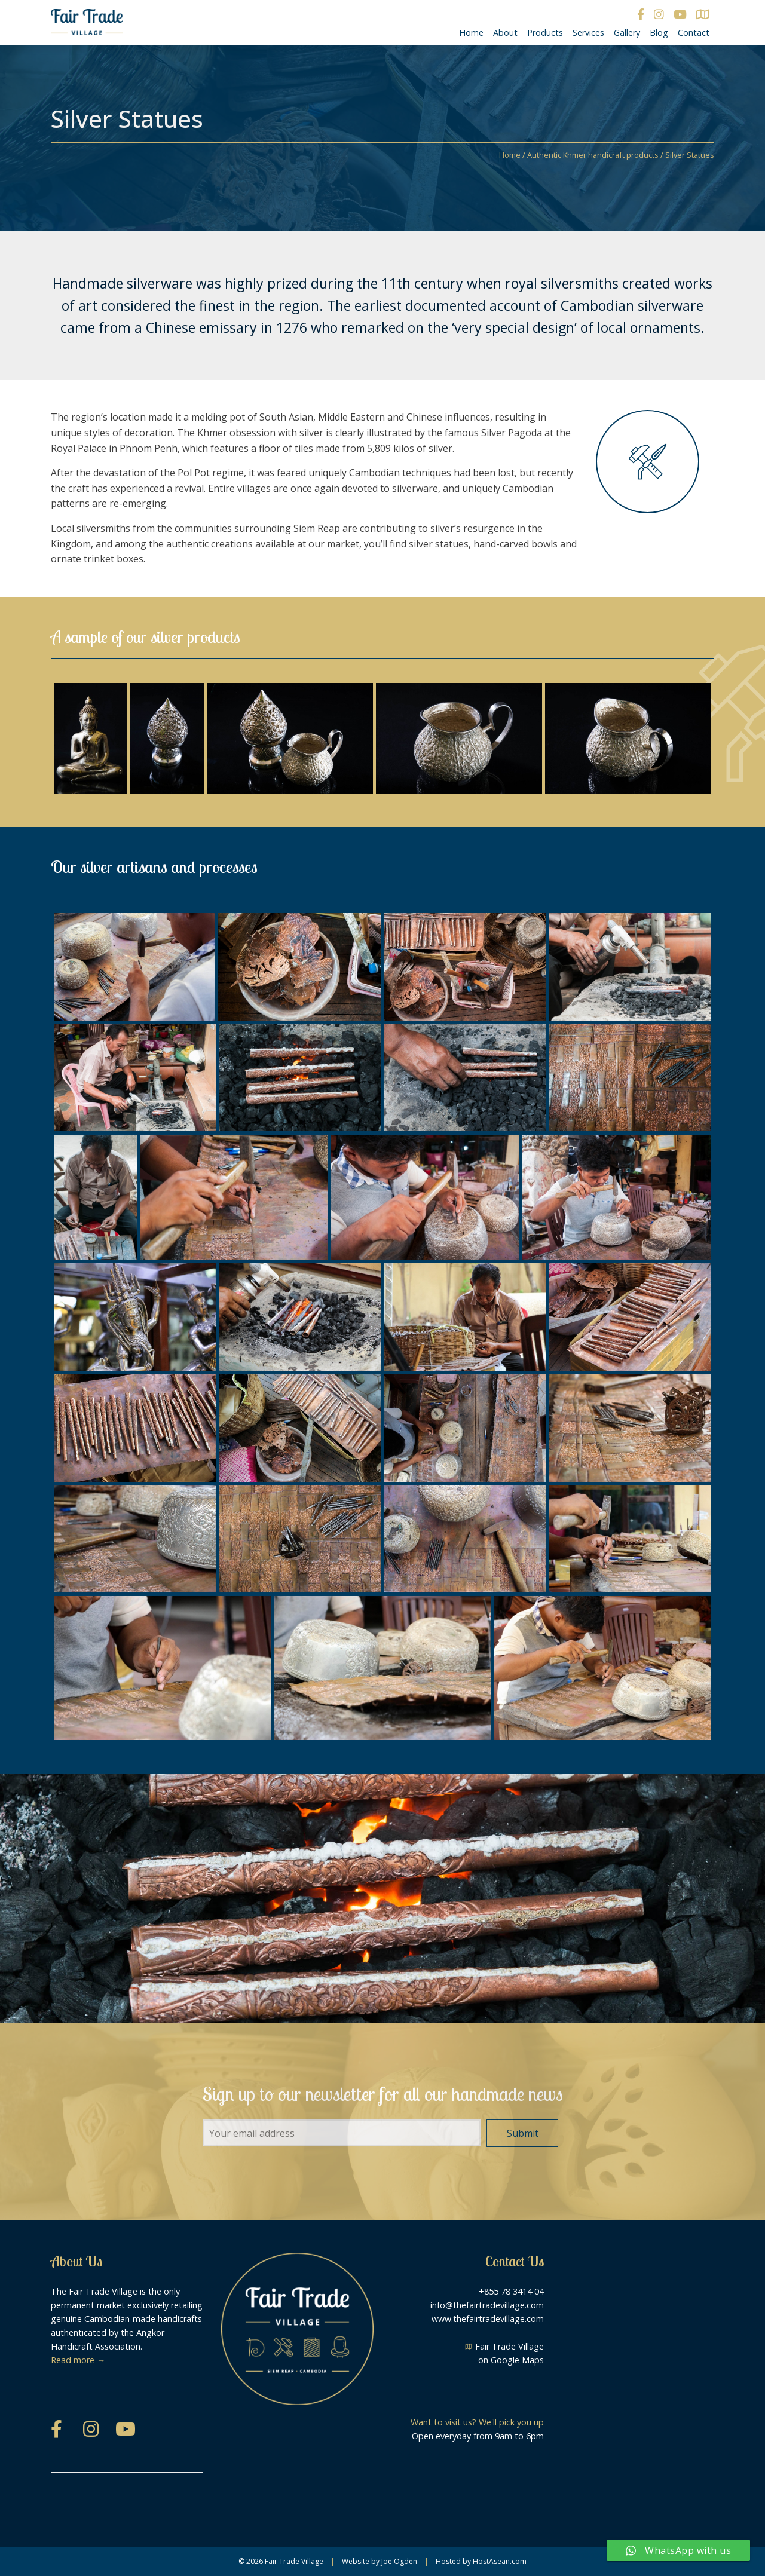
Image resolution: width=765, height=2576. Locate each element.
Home (471, 32)
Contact (693, 32)
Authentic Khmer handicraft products (593, 154)
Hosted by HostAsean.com (481, 2561)
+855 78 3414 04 (511, 2291)
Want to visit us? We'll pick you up (477, 2422)
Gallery (627, 32)
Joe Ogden (399, 2561)
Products (545, 32)
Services (588, 32)
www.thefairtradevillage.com (488, 2318)
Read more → (78, 2360)
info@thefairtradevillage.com (487, 2305)
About (505, 32)
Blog (659, 32)
